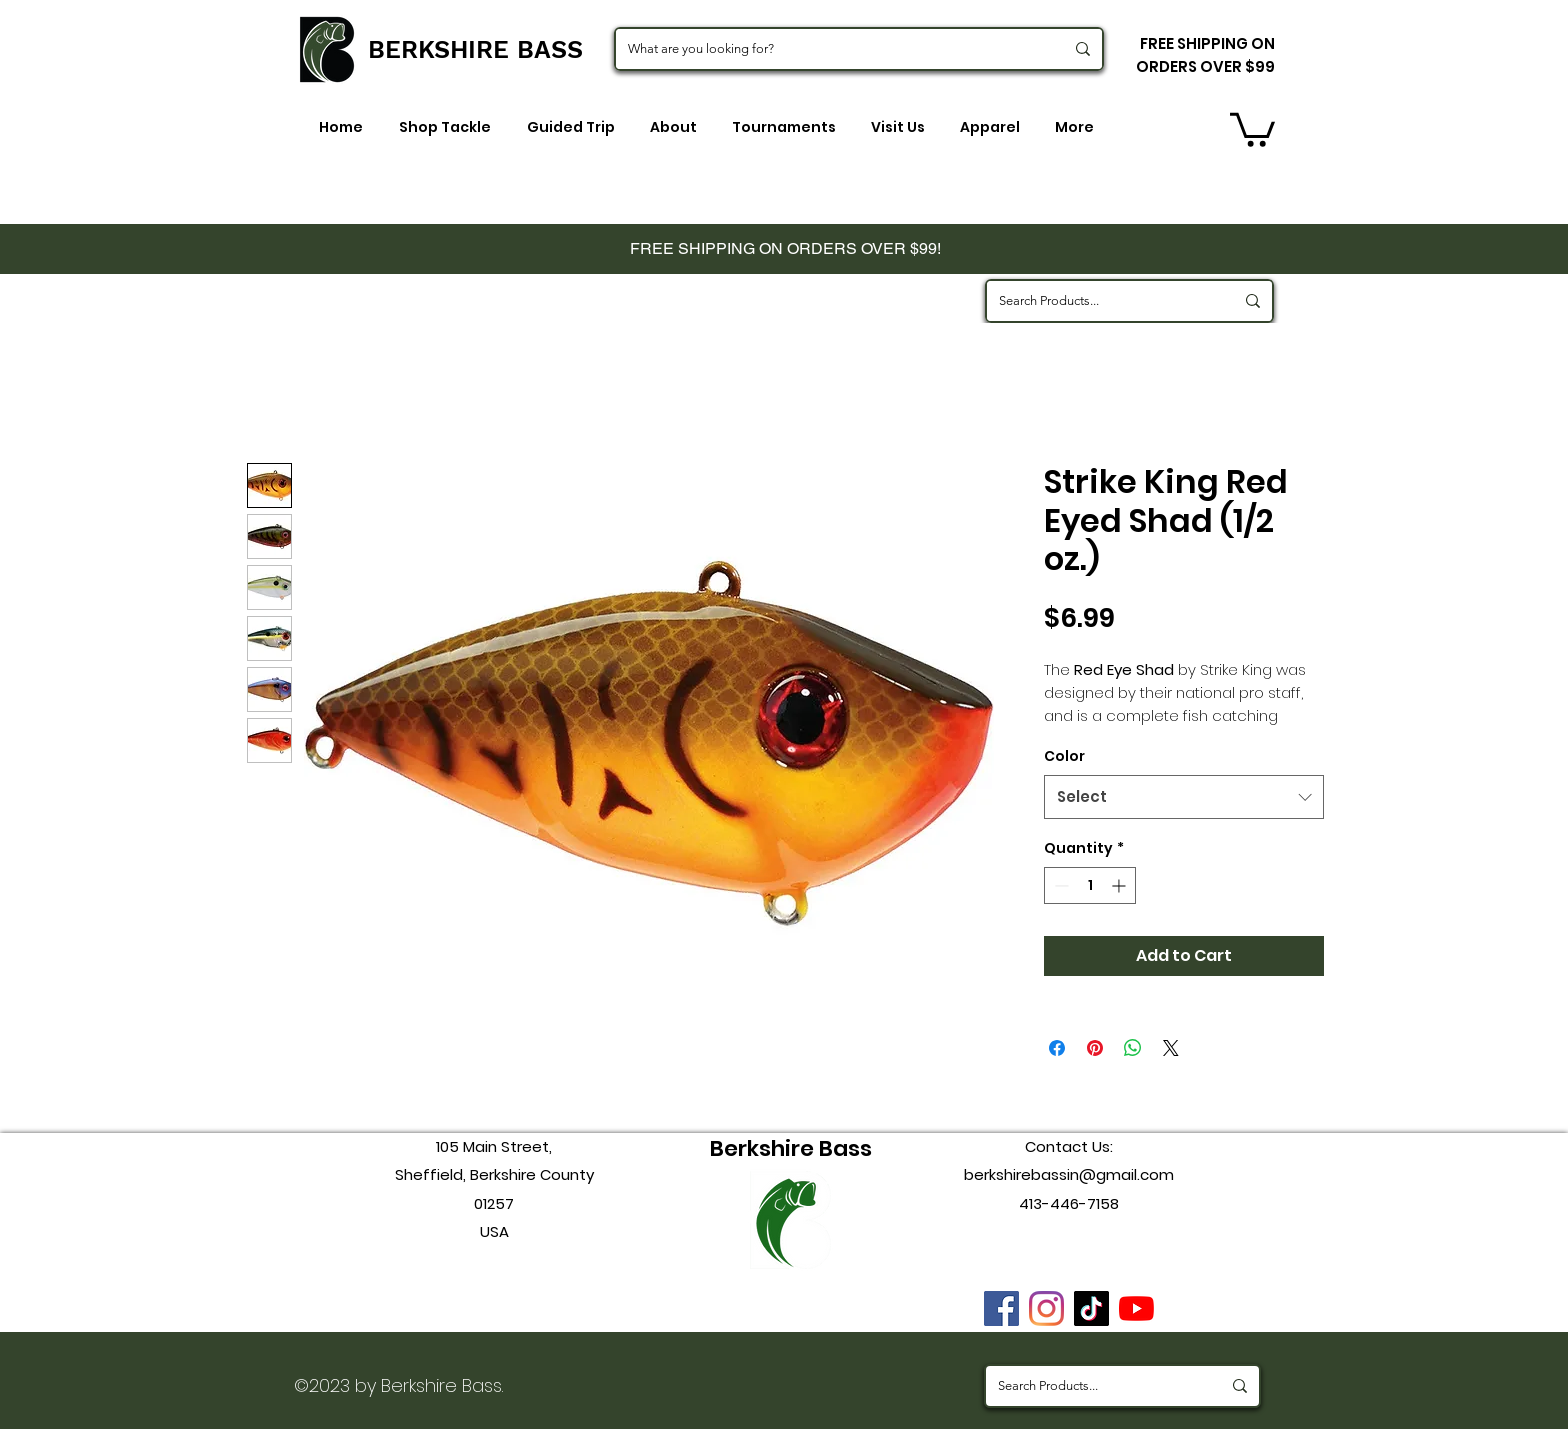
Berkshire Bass (791, 1148)
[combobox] (1184, 797)
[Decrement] (1059, 885)
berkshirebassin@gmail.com (1069, 1174)
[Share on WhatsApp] (1133, 1048)
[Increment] (1120, 885)
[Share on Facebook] (1057, 1048)
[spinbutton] (1090, 885)
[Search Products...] (1101, 301)
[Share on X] (1171, 1048)
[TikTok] (1091, 1308)
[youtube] (1136, 1308)
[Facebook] (1001, 1308)
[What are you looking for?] (831, 49)
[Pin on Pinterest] (1095, 1048)
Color (1064, 756)
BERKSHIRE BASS (475, 49)
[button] (1252, 128)
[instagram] (1046, 1308)
